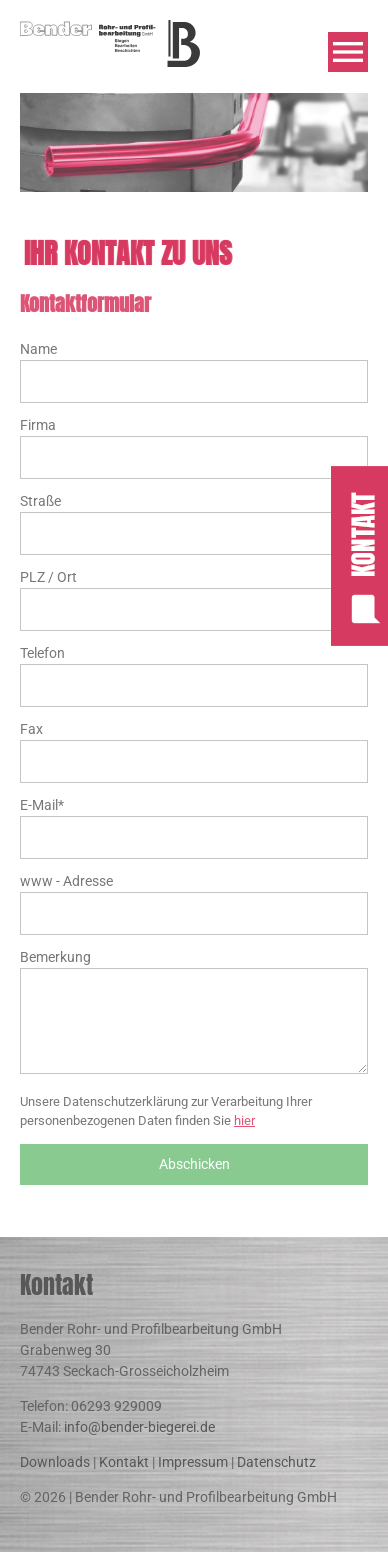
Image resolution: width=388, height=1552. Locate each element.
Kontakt (124, 1462)
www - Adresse (66, 881)
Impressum (193, 1462)
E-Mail (42, 804)
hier (244, 1120)
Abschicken (194, 1164)
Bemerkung (55, 957)
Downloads (55, 1462)
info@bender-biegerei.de (139, 1427)
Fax (31, 729)
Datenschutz (276, 1462)
